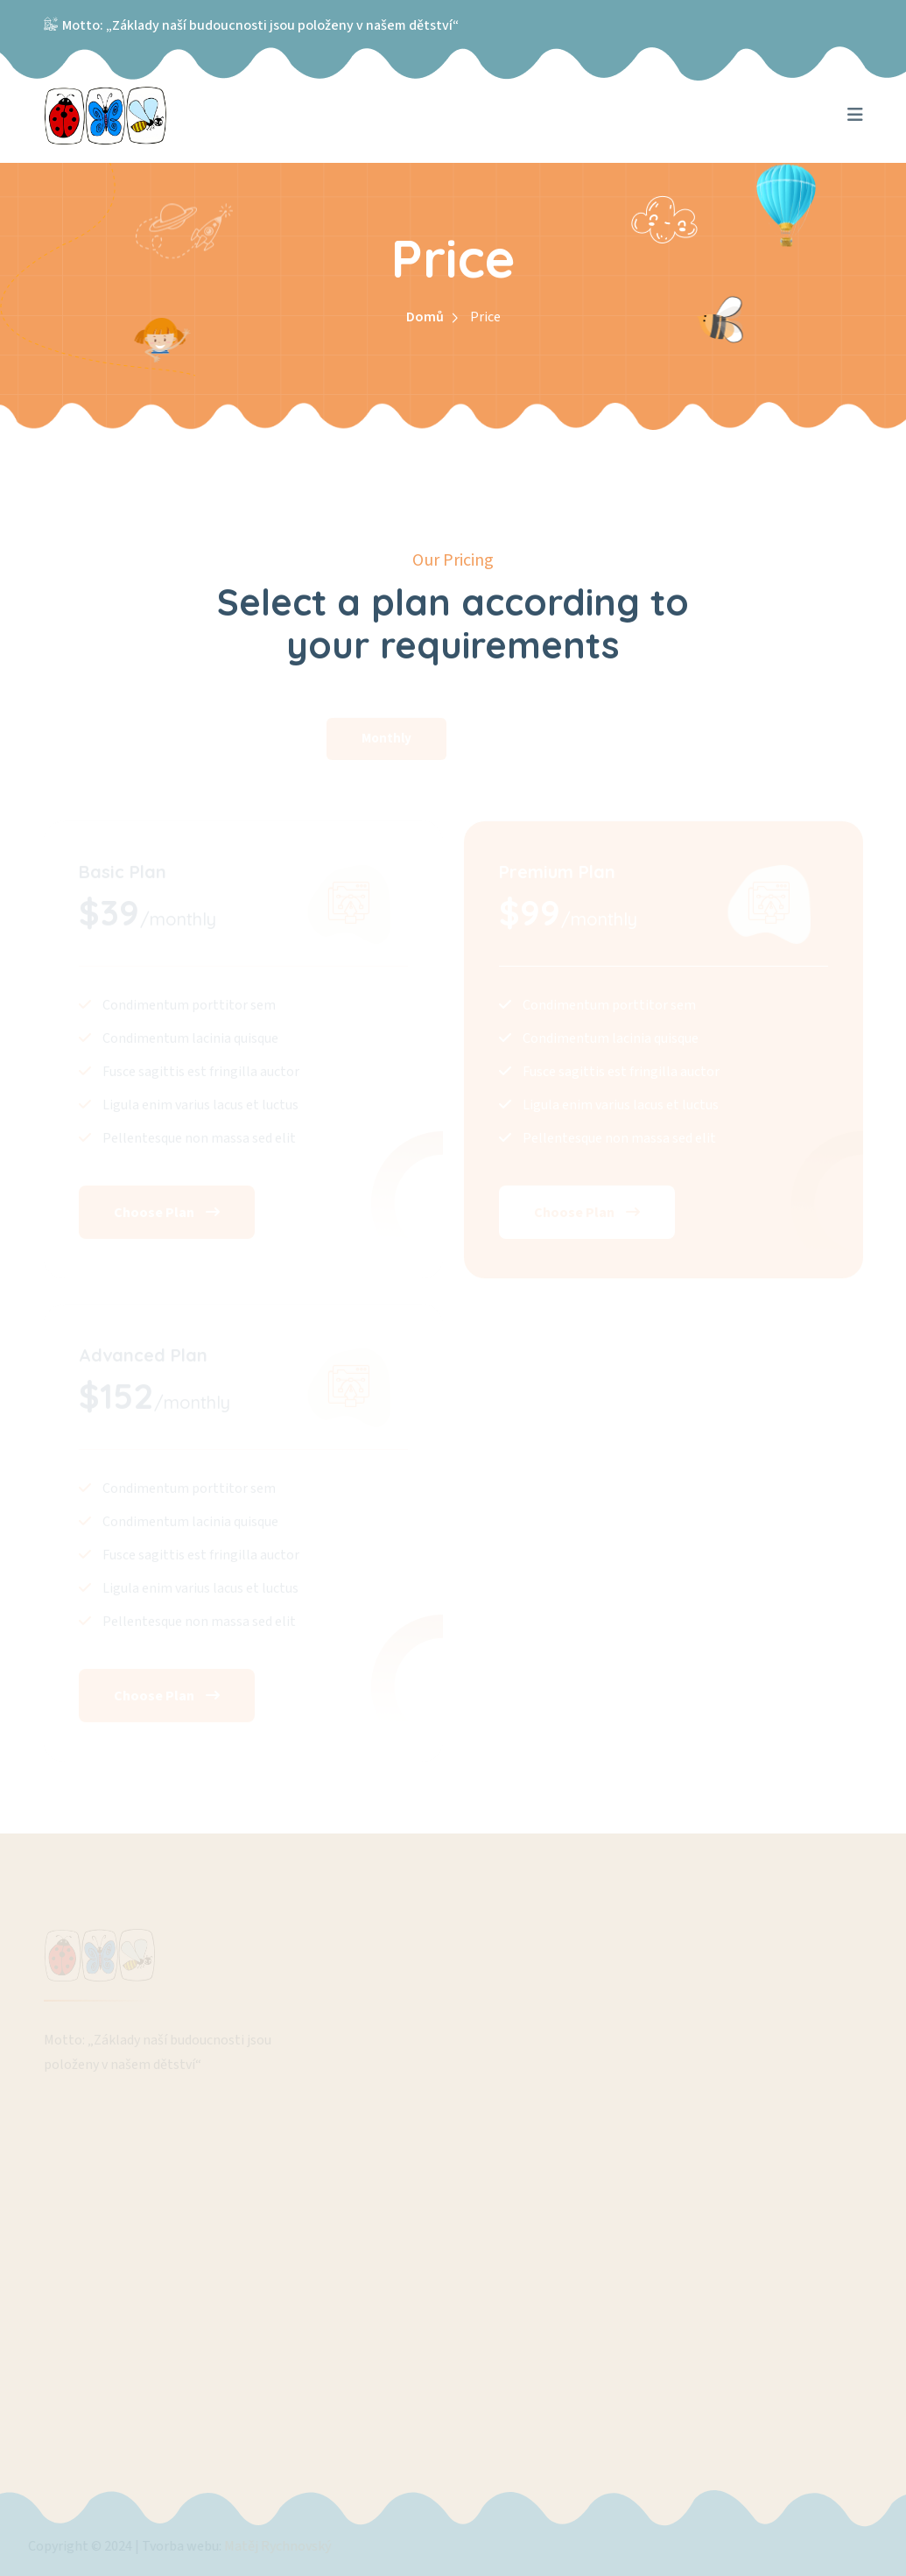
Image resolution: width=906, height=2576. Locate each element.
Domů (425, 317)
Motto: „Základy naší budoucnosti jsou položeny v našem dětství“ (260, 25)
